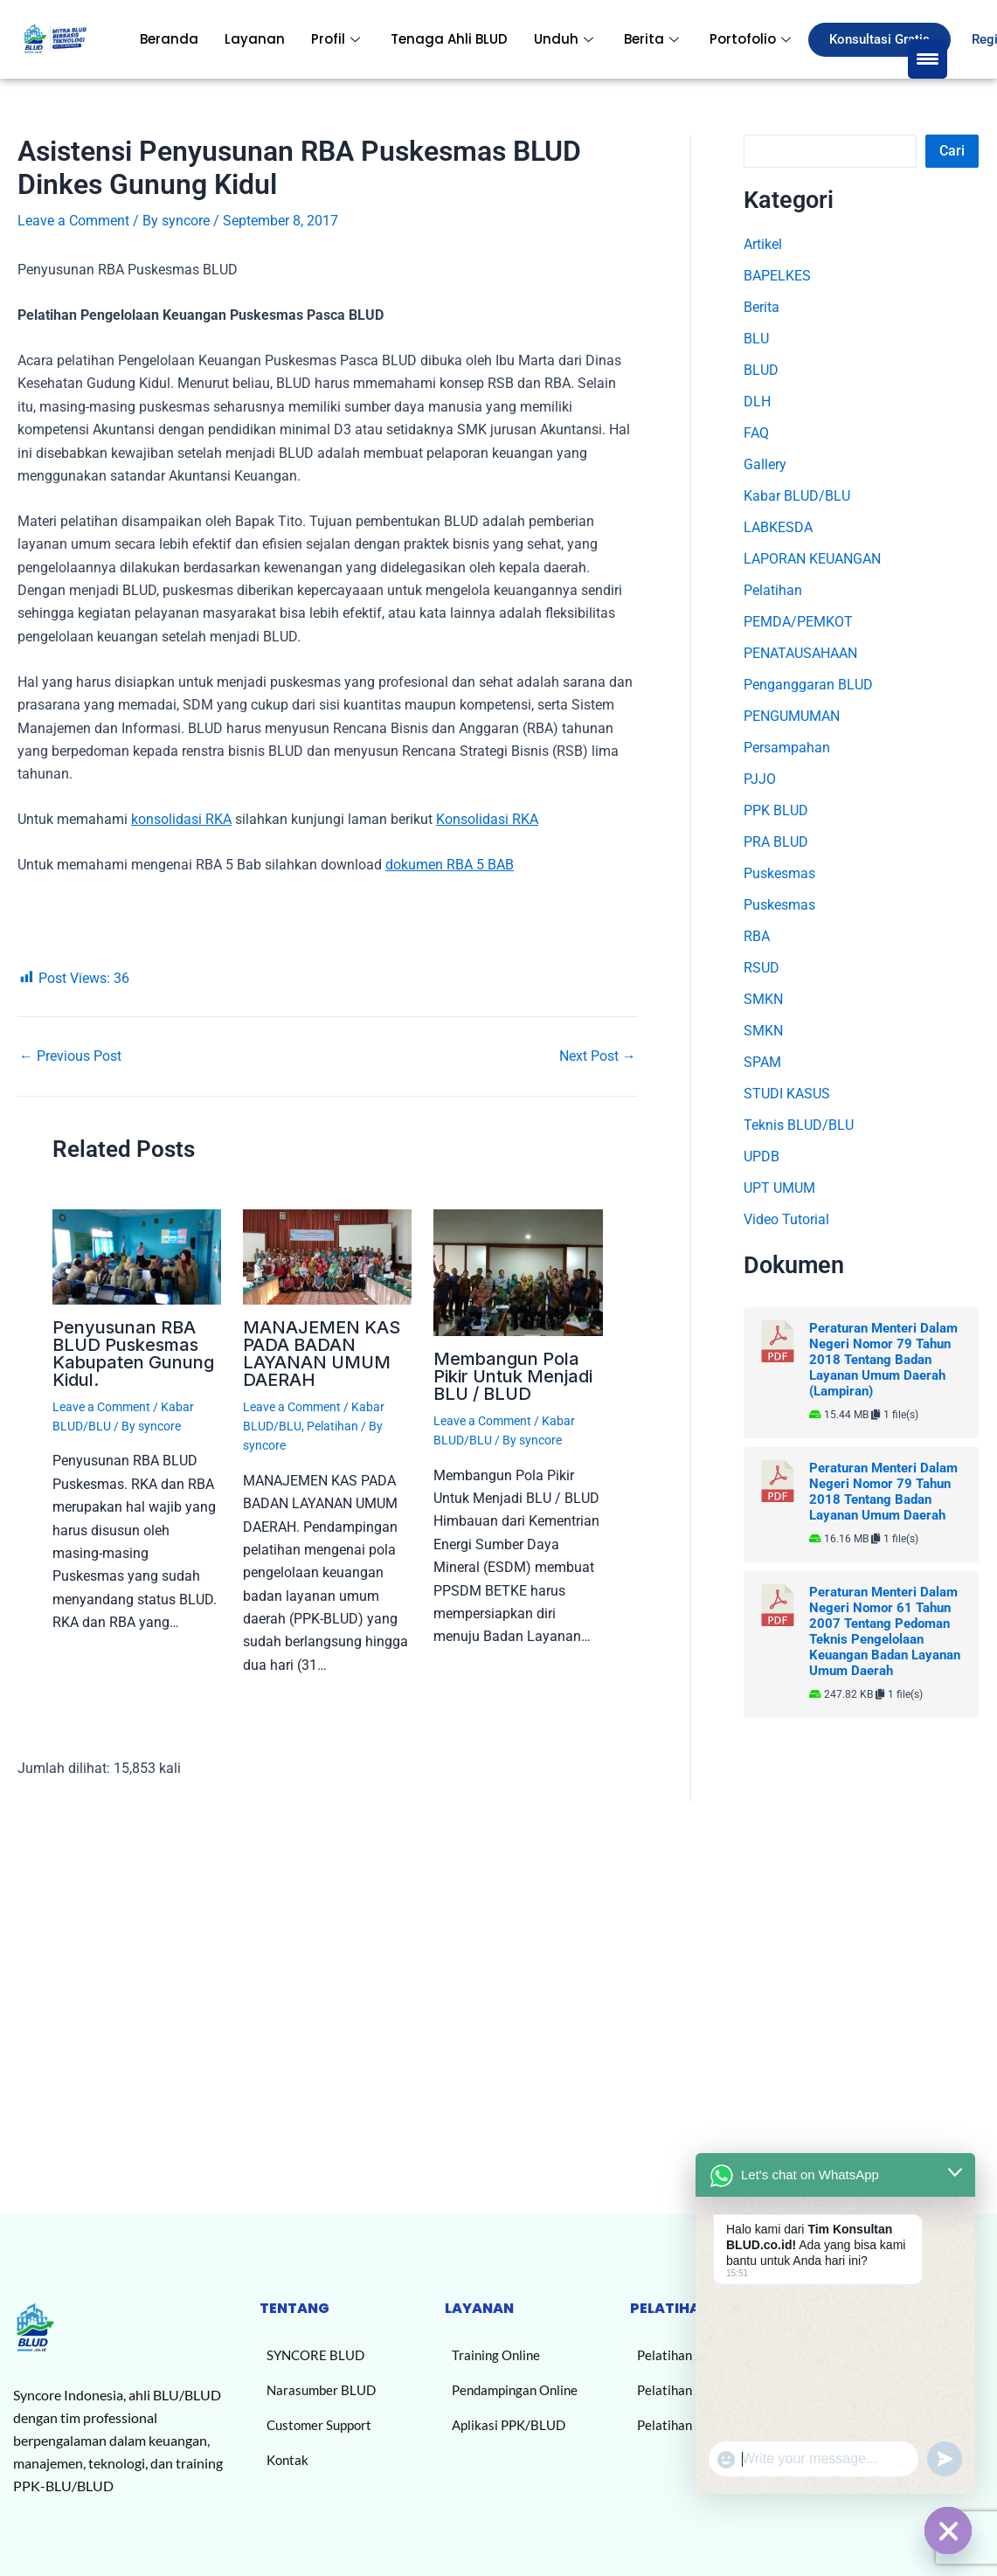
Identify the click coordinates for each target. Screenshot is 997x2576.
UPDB (761, 1156)
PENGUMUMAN (792, 716)
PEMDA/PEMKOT (798, 621)
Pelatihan (332, 1426)
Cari (952, 150)
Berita (653, 39)
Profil (337, 39)
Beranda (169, 39)
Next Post (597, 1056)
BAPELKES (777, 275)
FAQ (756, 433)
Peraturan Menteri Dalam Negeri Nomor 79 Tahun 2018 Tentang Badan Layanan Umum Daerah (883, 1491)
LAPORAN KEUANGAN (812, 559)
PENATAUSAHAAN (800, 653)
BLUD (761, 370)
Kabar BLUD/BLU (797, 496)
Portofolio (752, 39)
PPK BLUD (776, 810)
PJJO (760, 779)
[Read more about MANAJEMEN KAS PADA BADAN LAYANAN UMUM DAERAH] (327, 1255)
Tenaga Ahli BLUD (449, 39)
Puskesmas (779, 873)
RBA (757, 936)
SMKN (763, 999)
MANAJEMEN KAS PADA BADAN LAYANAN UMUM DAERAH (321, 1353)
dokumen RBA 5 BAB (449, 864)
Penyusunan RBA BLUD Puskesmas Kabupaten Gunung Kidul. (133, 1353)
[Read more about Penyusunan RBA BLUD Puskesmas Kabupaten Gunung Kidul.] (136, 1255)
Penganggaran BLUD (808, 684)
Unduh (566, 39)
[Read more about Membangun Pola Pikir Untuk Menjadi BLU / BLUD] (517, 1272)
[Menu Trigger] (927, 59)
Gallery (765, 464)
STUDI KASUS (787, 1093)
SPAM (762, 1062)
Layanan (255, 39)
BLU (756, 338)
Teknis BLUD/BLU (799, 1125)
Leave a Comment (73, 220)
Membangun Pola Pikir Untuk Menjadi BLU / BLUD (512, 1376)
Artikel (763, 244)
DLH (757, 401)
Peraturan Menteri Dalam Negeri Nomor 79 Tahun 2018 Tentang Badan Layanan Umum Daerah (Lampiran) (883, 1359)
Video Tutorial (786, 1219)
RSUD (761, 967)
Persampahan (787, 747)
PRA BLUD (776, 842)
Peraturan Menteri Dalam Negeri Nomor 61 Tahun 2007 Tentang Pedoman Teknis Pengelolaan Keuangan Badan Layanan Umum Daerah (884, 1631)
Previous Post (70, 1056)
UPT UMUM (779, 1188)
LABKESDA (778, 527)
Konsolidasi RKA (487, 819)
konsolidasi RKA (181, 819)
